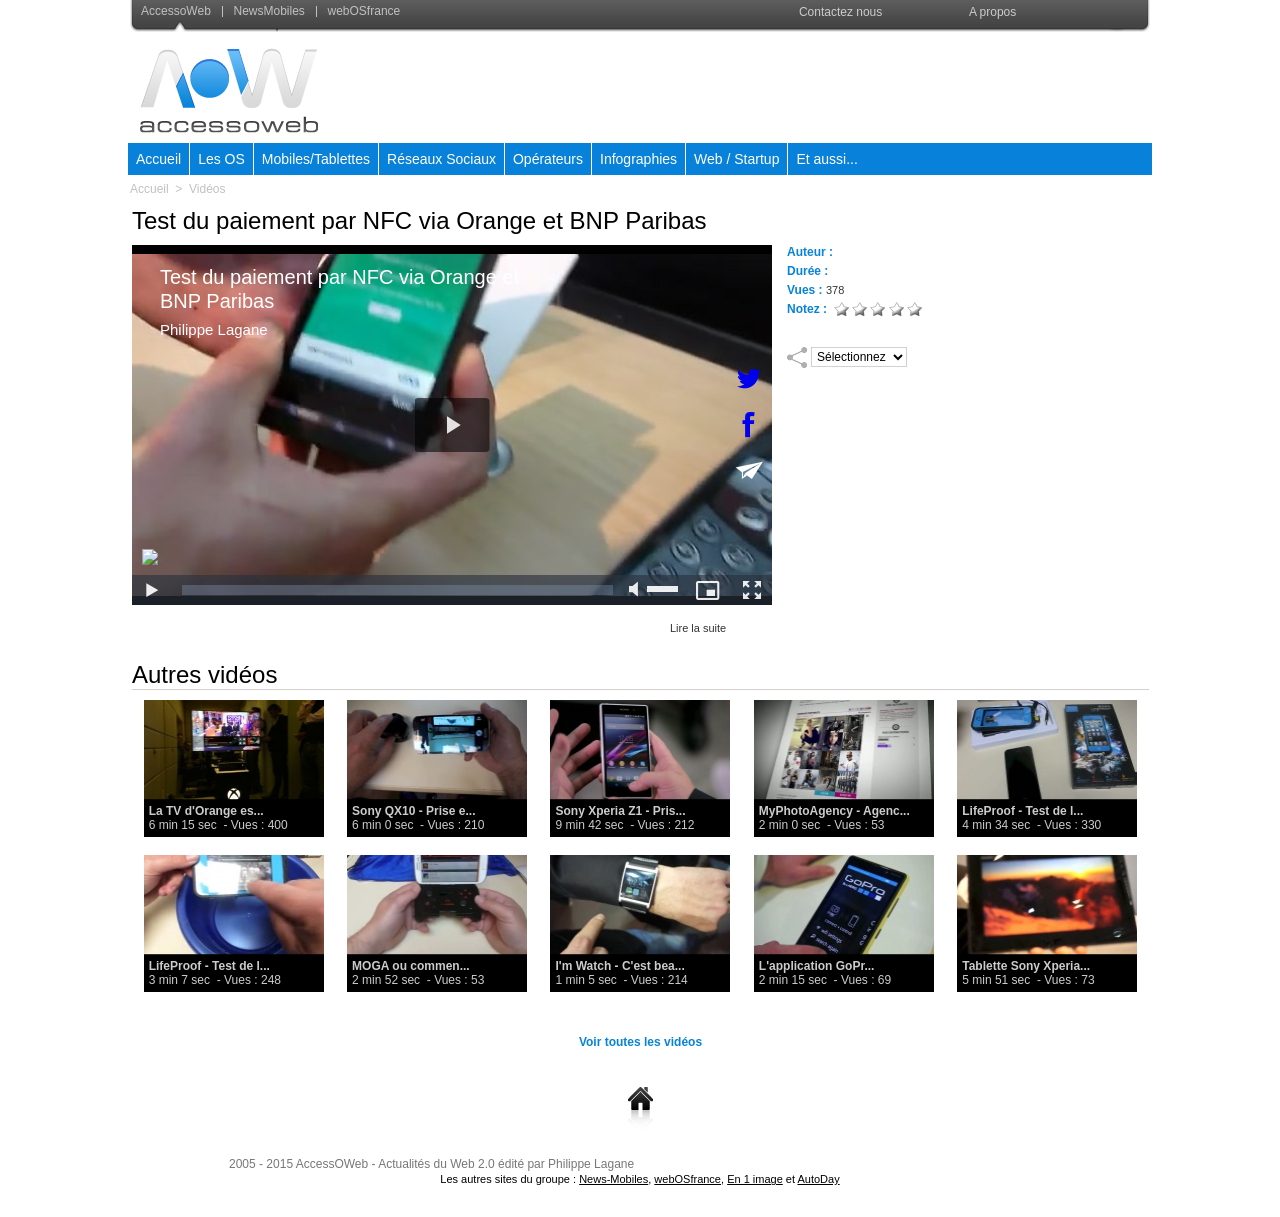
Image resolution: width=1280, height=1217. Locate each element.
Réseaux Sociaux (441, 159)
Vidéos (207, 189)
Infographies (638, 159)
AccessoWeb (177, 11)
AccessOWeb (332, 1164)
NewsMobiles (265, 11)
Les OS (221, 159)
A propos (992, 12)
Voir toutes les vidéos (640, 1042)
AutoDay (818, 1179)
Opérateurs (548, 159)
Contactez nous (840, 12)
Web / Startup (736, 159)
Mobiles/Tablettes (316, 159)
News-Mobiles (613, 1179)
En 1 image (755, 1179)
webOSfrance (358, 11)
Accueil (158, 159)
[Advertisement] (787, 84)
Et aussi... (826, 159)
